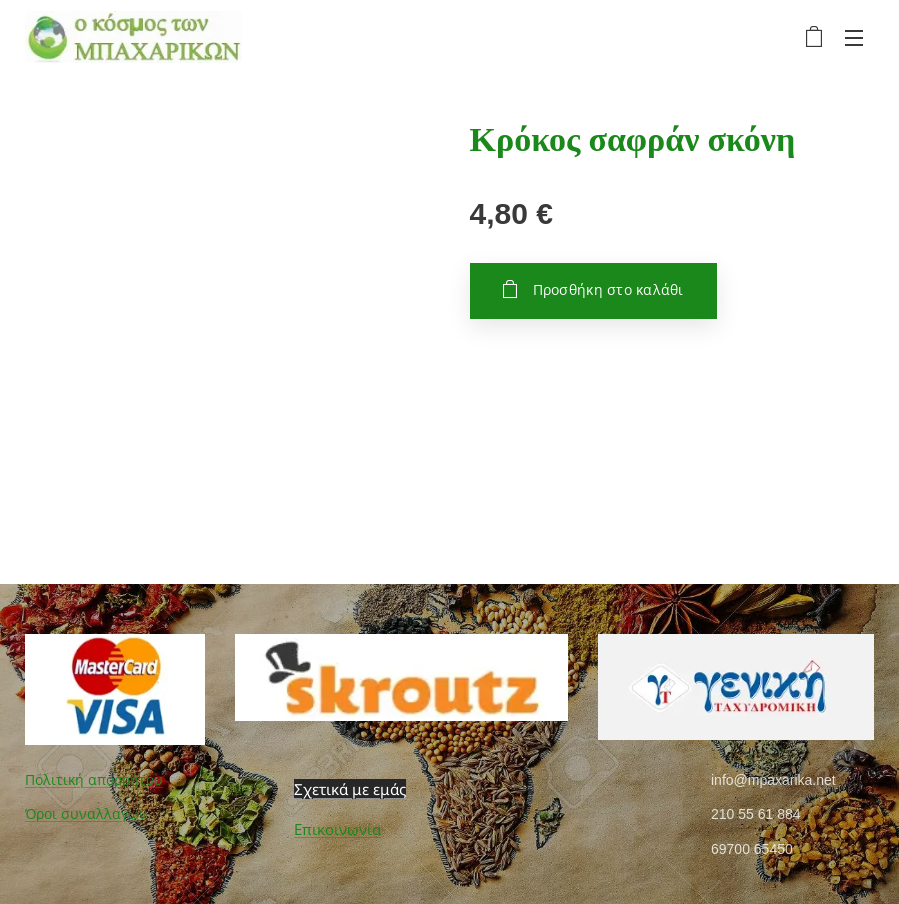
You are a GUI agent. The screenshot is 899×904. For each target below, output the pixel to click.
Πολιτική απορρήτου (94, 780)
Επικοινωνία (337, 829)
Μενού (854, 38)
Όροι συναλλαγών (86, 814)
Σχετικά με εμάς (350, 789)
